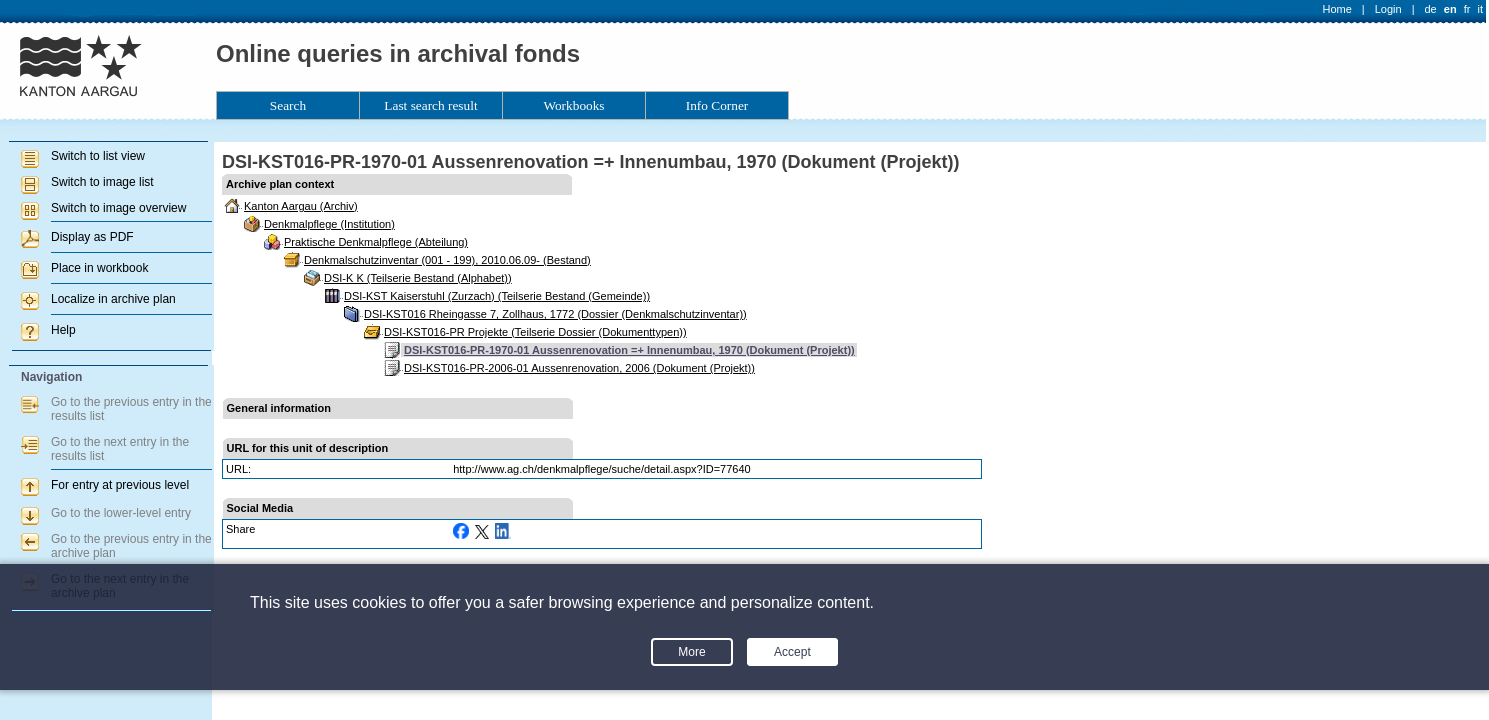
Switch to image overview (118, 208)
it (1481, 9)
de (1430, 9)
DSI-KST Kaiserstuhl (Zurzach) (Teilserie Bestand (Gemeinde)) (497, 296)
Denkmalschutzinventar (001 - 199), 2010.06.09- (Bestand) (447, 260)
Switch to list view (98, 156)
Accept (792, 652)
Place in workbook (99, 268)
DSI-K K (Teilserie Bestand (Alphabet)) (418, 278)
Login (1388, 9)
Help (63, 330)
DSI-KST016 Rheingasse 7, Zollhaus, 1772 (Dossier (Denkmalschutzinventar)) (555, 314)
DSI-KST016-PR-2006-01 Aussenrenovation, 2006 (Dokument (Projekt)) (579, 368)
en (1450, 9)
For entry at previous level (120, 485)
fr (1467, 9)
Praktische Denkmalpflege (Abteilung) (376, 242)
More (691, 652)
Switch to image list (102, 182)
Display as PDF (92, 237)
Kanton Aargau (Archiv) (301, 206)
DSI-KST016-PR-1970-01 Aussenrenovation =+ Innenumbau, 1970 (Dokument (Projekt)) (629, 350)
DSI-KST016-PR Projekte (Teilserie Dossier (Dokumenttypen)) (535, 332)
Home (1337, 9)
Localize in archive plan (113, 299)
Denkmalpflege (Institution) (329, 224)
